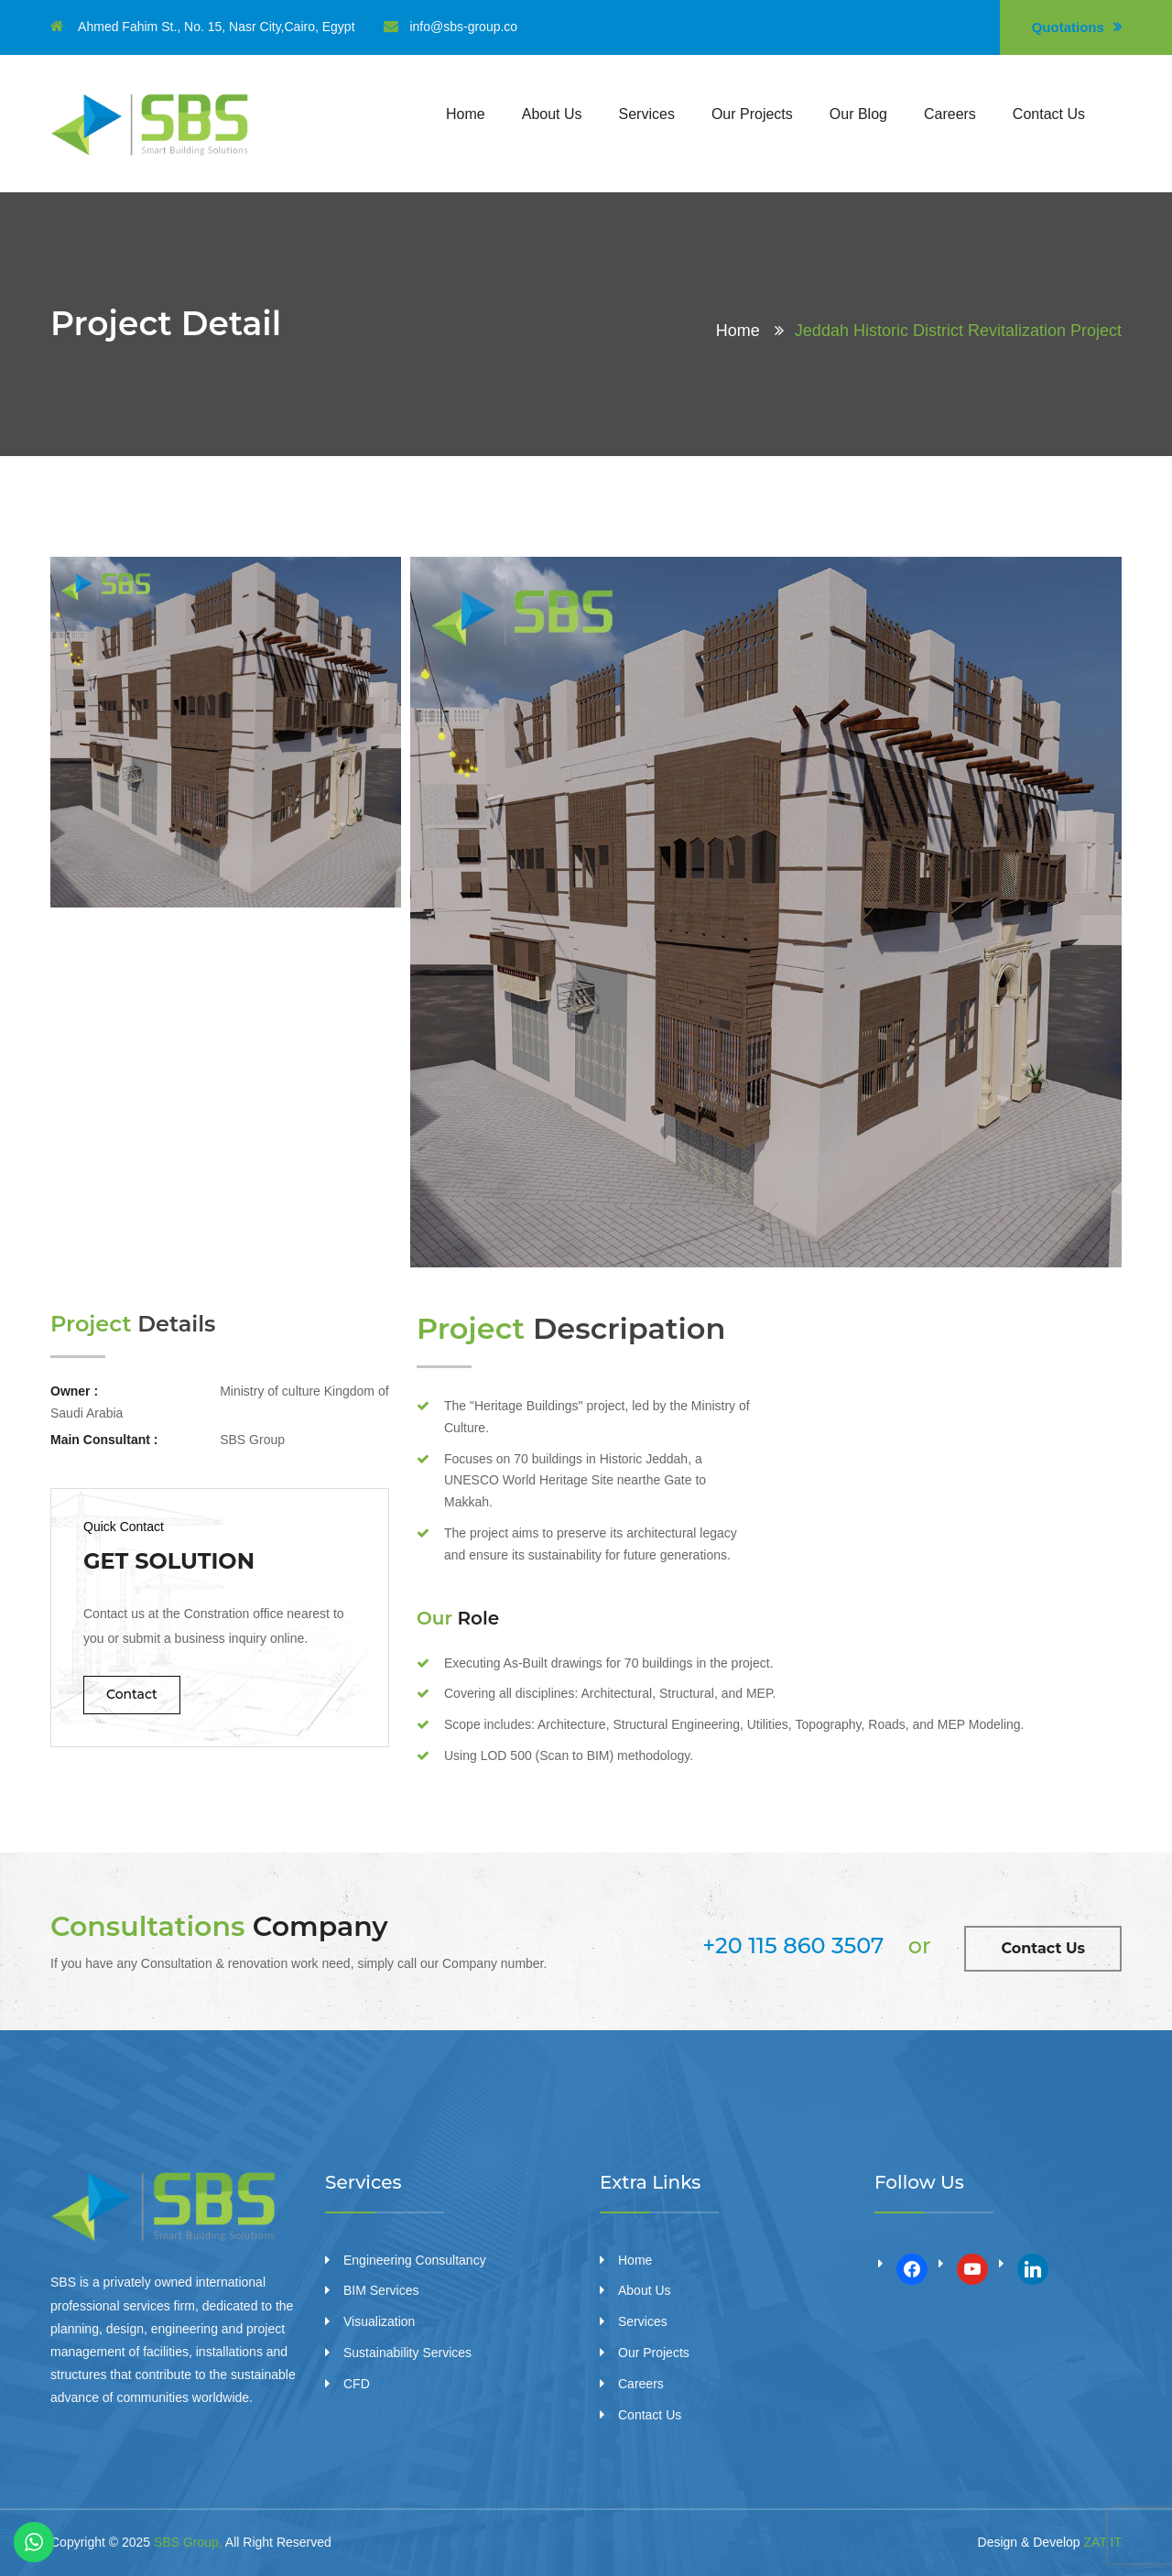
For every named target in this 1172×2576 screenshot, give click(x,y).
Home (465, 114)
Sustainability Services (407, 2352)
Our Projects (752, 114)
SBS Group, (188, 2542)
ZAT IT (1103, 2542)
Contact (131, 1694)
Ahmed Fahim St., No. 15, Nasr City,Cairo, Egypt (202, 26)
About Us (552, 114)
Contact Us (1049, 114)
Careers (950, 114)
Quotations (1077, 27)
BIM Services (380, 2290)
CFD (356, 2383)
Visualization (379, 2321)
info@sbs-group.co (450, 26)
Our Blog (858, 114)
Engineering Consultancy (414, 2260)
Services (647, 114)
